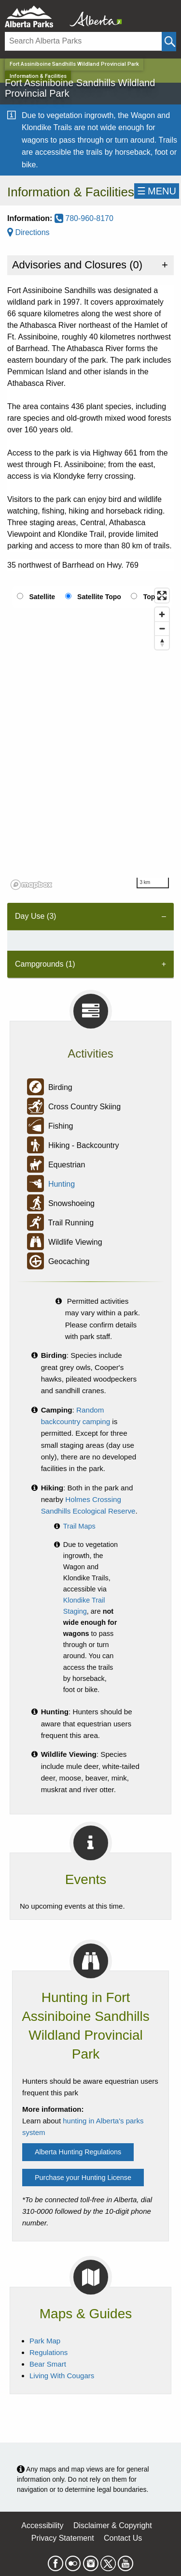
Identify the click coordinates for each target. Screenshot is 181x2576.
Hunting (61, 1184)
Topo (151, 597)
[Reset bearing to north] (162, 642)
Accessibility (42, 2525)
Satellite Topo (99, 597)
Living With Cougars (61, 2375)
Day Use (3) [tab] (35, 916)
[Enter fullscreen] (162, 596)
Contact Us (123, 2538)
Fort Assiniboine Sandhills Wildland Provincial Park (74, 64)
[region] (90, 738)
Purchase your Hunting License (83, 2177)
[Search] (83, 41)
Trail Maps (79, 1526)
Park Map (44, 2341)
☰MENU (156, 191)
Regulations (48, 2352)
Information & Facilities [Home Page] (38, 76)
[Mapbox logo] (31, 884)
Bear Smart (47, 2364)
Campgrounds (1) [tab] (45, 964)
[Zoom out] (162, 628)
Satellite (42, 597)
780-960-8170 (84, 218)
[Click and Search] (169, 41)
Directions (28, 232)
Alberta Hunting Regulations (78, 2152)
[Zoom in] (162, 614)
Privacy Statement (62, 2538)
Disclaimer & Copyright (112, 2525)
